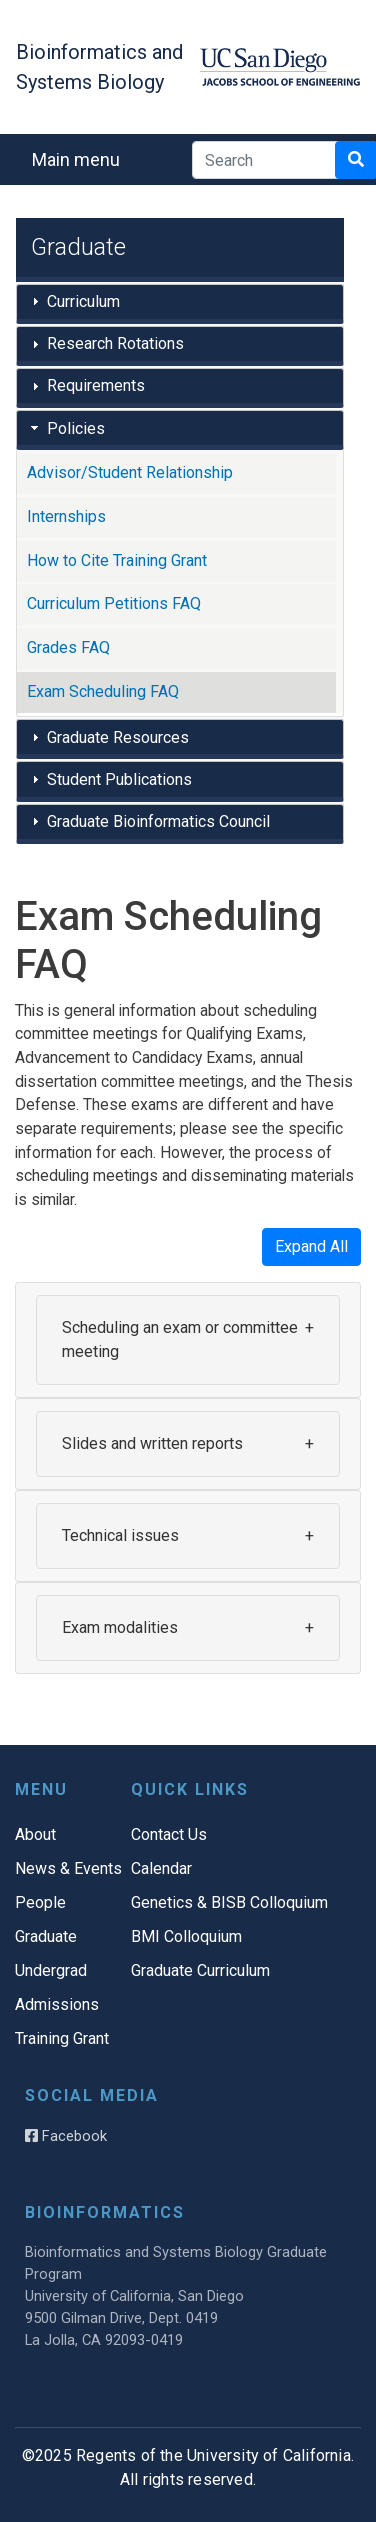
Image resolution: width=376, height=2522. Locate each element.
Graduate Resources (118, 737)
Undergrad (51, 1970)
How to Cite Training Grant (117, 560)
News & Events (68, 1868)
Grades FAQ (68, 647)
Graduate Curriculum (200, 1970)
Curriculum (83, 301)
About (35, 1834)
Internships (66, 516)
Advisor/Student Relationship (130, 472)
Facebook (66, 2136)
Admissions (57, 2004)
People (40, 1902)
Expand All (311, 1246)
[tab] (180, 304)
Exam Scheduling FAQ (103, 691)
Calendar (161, 1868)
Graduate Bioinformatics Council (158, 821)
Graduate (46, 1936)
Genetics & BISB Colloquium (229, 1902)
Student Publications (119, 779)
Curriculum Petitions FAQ (114, 603)
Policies (76, 428)
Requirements (96, 385)
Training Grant (62, 2038)
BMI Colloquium (186, 1936)
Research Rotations (115, 343)
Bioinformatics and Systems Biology (99, 67)
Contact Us (169, 1834)
